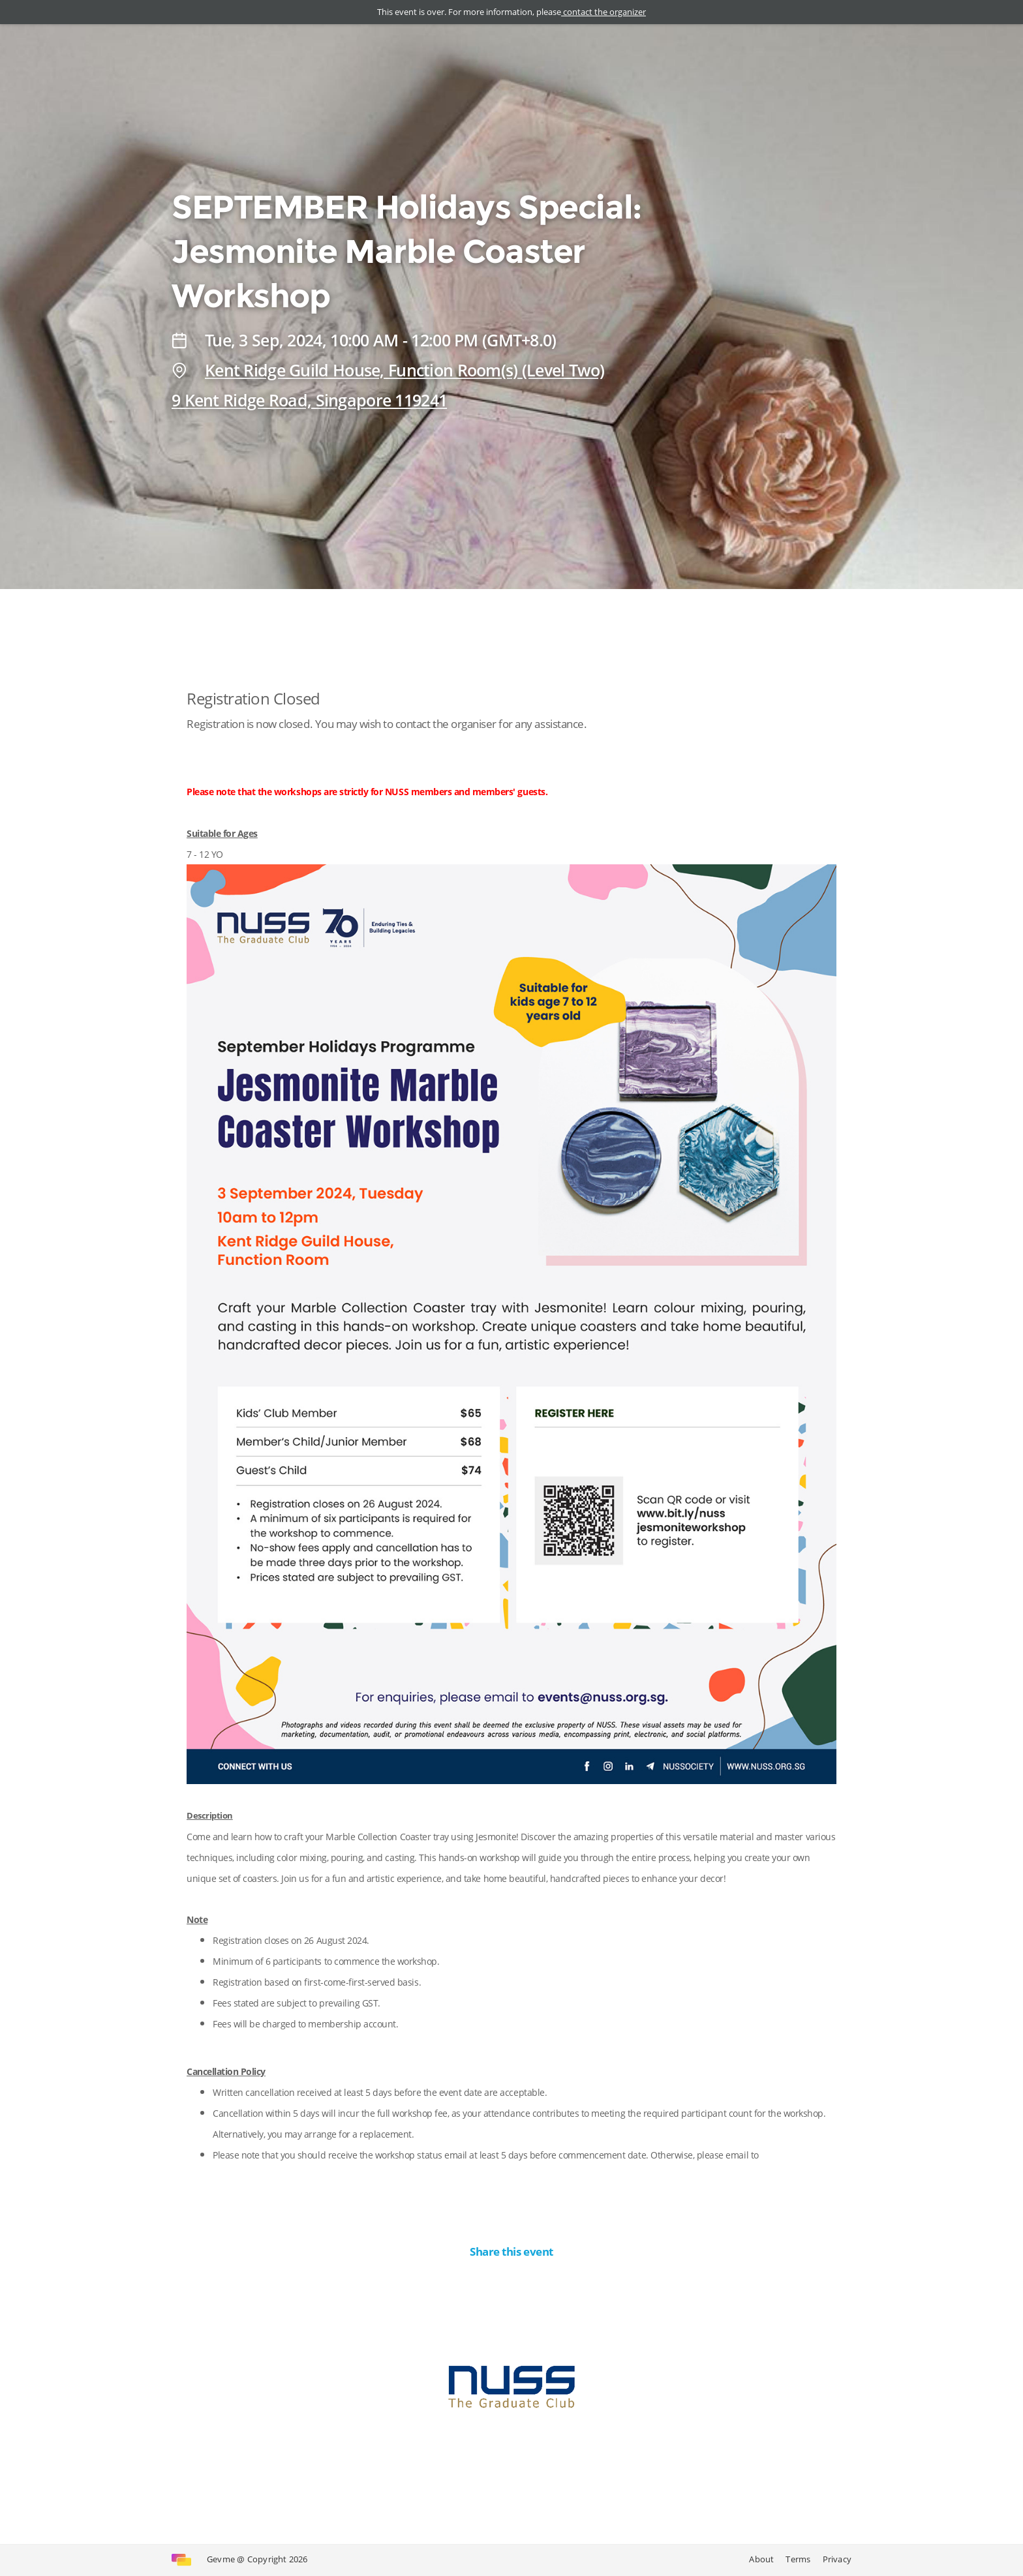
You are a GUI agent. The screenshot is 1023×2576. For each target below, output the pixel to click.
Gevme (221, 2559)
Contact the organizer (511, 2489)
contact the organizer (603, 12)
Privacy (837, 2559)
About (761, 2559)
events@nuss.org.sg (253, 2176)
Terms (798, 2559)
